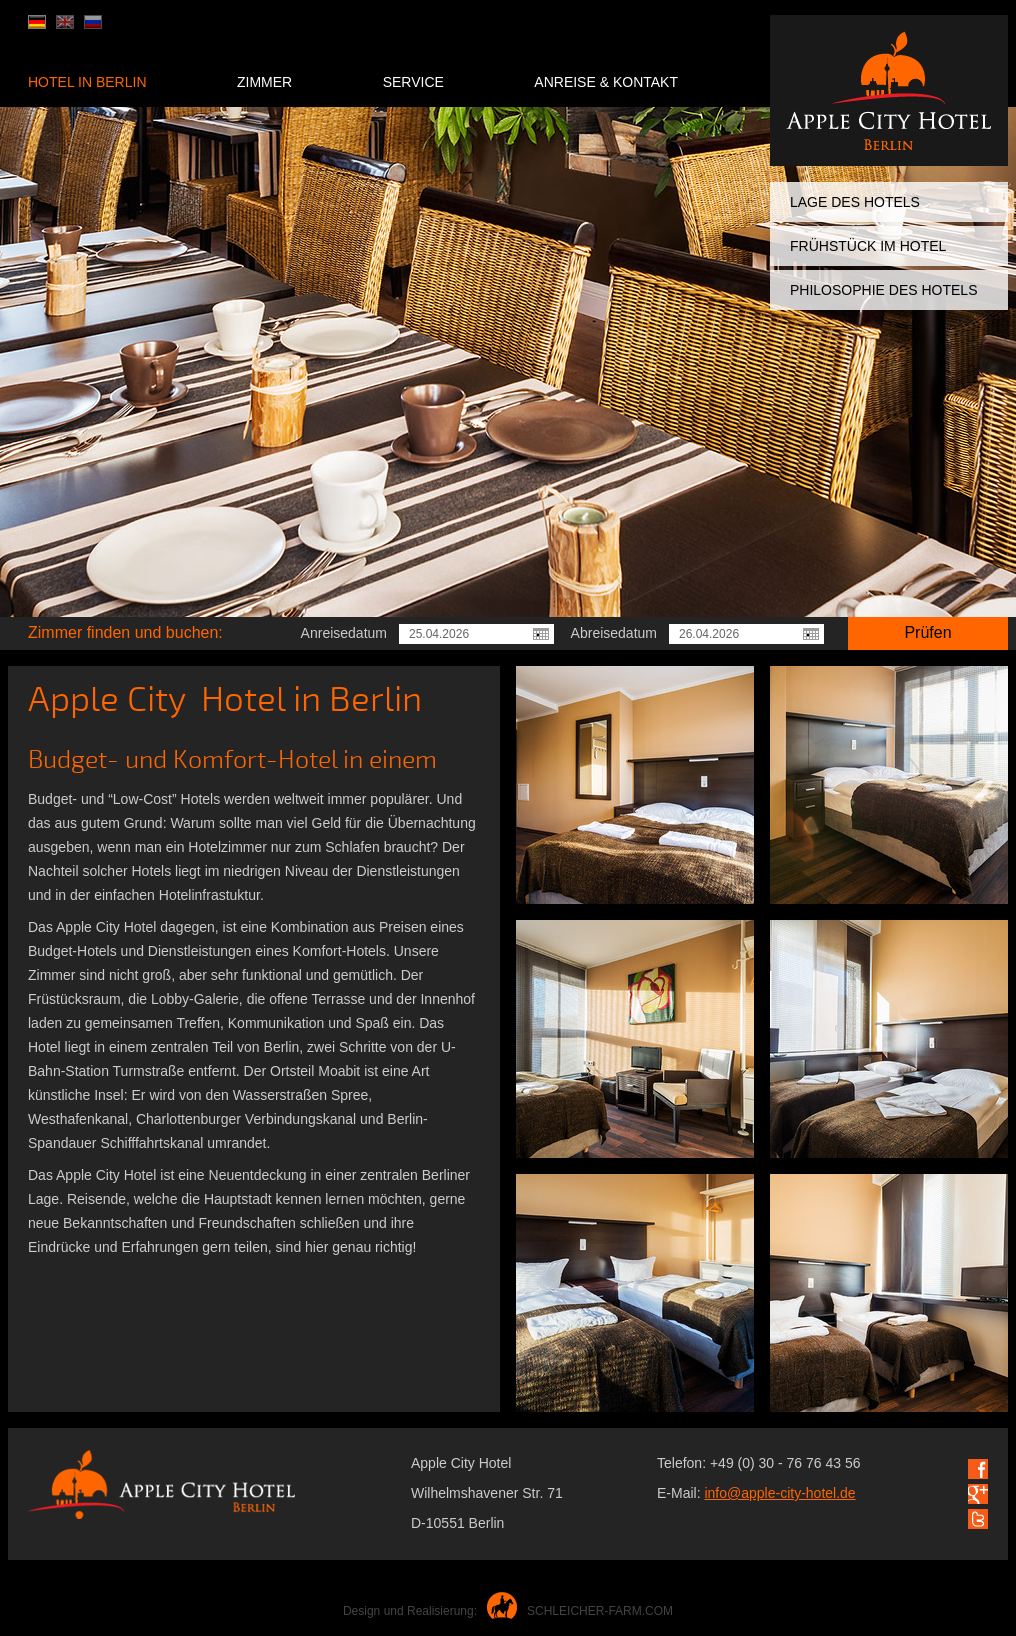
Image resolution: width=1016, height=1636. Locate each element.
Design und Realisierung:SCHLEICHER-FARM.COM (508, 1611)
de (37, 22)
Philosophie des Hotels (884, 290)
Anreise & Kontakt (606, 82)
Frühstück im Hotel (868, 246)
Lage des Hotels (855, 202)
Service (413, 82)
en (65, 22)
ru (93, 22)
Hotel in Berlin (87, 82)
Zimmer (264, 82)
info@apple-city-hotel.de (779, 1493)
